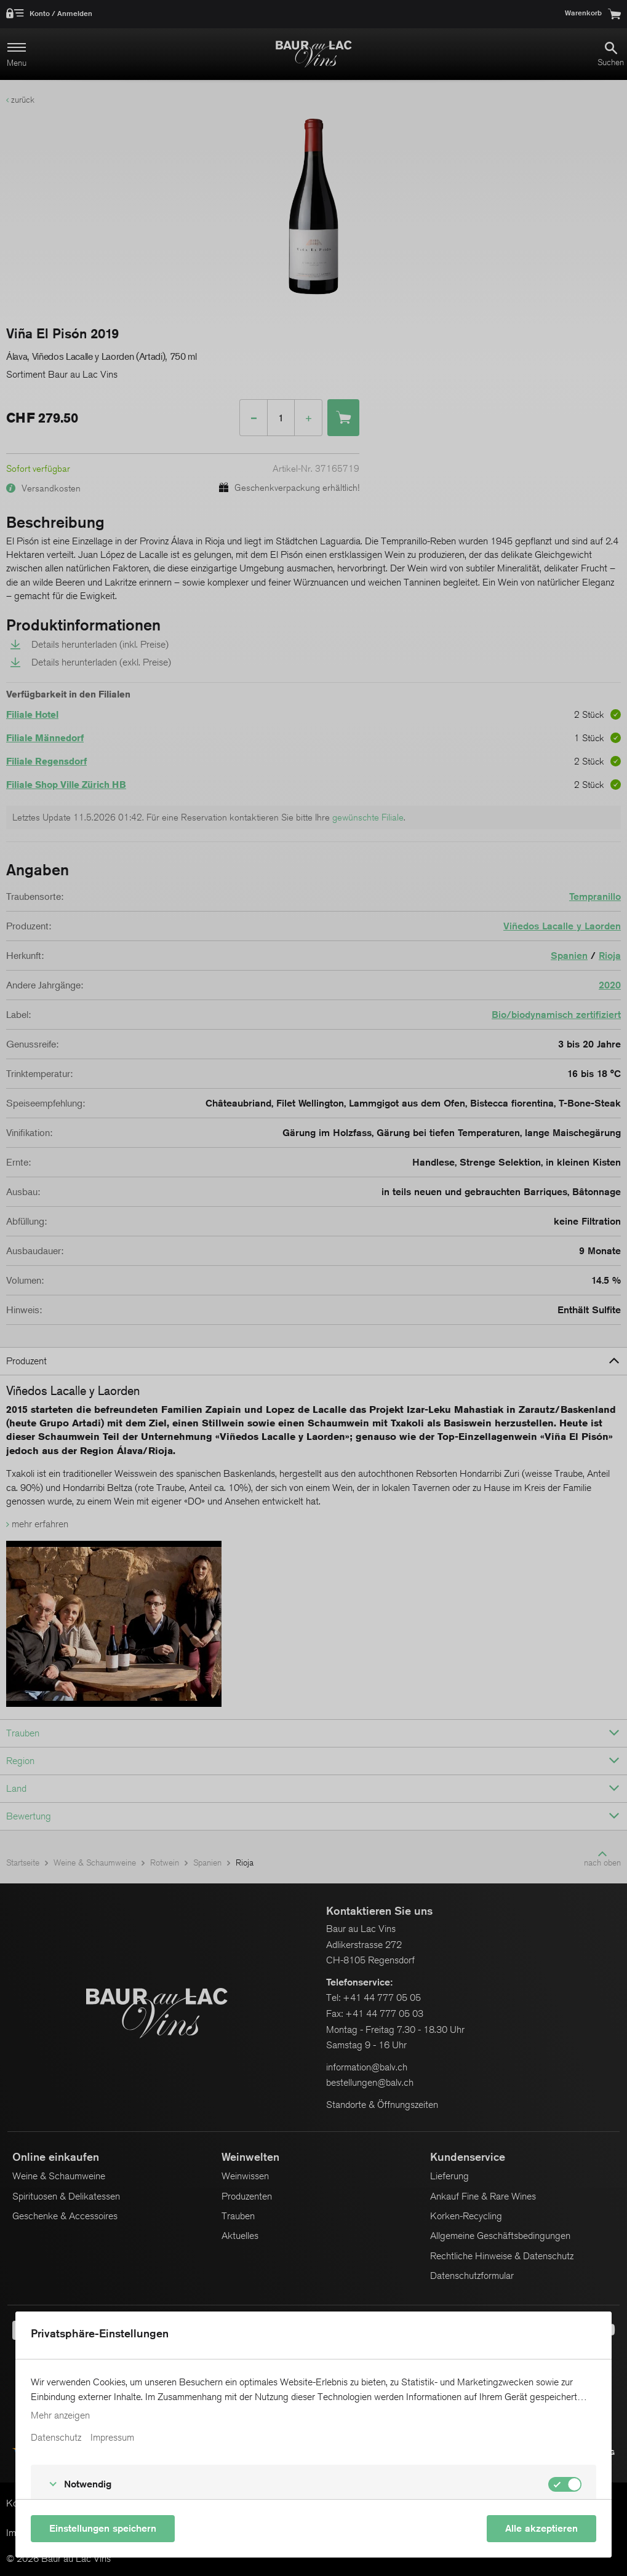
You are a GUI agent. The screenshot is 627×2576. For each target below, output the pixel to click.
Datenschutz (56, 2438)
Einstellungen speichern (102, 2528)
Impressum (112, 2438)
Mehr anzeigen (60, 2415)
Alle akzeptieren (541, 2528)
